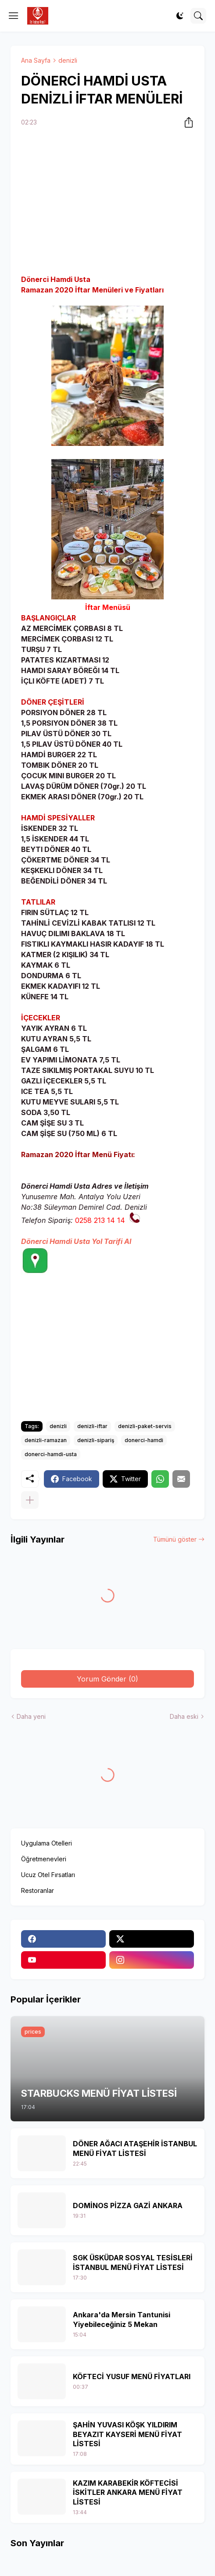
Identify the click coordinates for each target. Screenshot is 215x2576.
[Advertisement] (107, 202)
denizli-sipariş (95, 1440)
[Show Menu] (13, 16)
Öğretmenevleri (43, 1859)
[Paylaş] (186, 122)
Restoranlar (37, 1890)
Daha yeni (31, 1716)
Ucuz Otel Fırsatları (48, 1874)
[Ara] (198, 16)
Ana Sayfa (35, 60)
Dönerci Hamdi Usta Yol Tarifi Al (76, 1241)
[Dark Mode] (180, 16)
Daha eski (184, 1716)
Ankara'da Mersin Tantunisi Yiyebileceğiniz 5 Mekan (121, 2319)
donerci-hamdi (144, 1440)
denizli (67, 60)
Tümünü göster (175, 1539)
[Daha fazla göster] (30, 1500)
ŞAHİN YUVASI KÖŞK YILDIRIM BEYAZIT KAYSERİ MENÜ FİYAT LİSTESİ (127, 2434)
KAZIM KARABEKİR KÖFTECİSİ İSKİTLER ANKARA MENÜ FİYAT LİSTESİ (128, 2492)
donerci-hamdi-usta (51, 1454)
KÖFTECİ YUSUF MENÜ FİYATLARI (131, 2376)
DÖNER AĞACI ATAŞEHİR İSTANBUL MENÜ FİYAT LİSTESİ (135, 2148)
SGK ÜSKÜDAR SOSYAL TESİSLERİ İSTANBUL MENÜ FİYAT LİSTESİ (133, 2262)
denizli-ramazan (46, 1440)
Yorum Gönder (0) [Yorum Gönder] (107, 1679)
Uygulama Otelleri (46, 1843)
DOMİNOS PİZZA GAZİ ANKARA (128, 2205)
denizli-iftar (92, 1426)
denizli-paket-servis (145, 1426)
